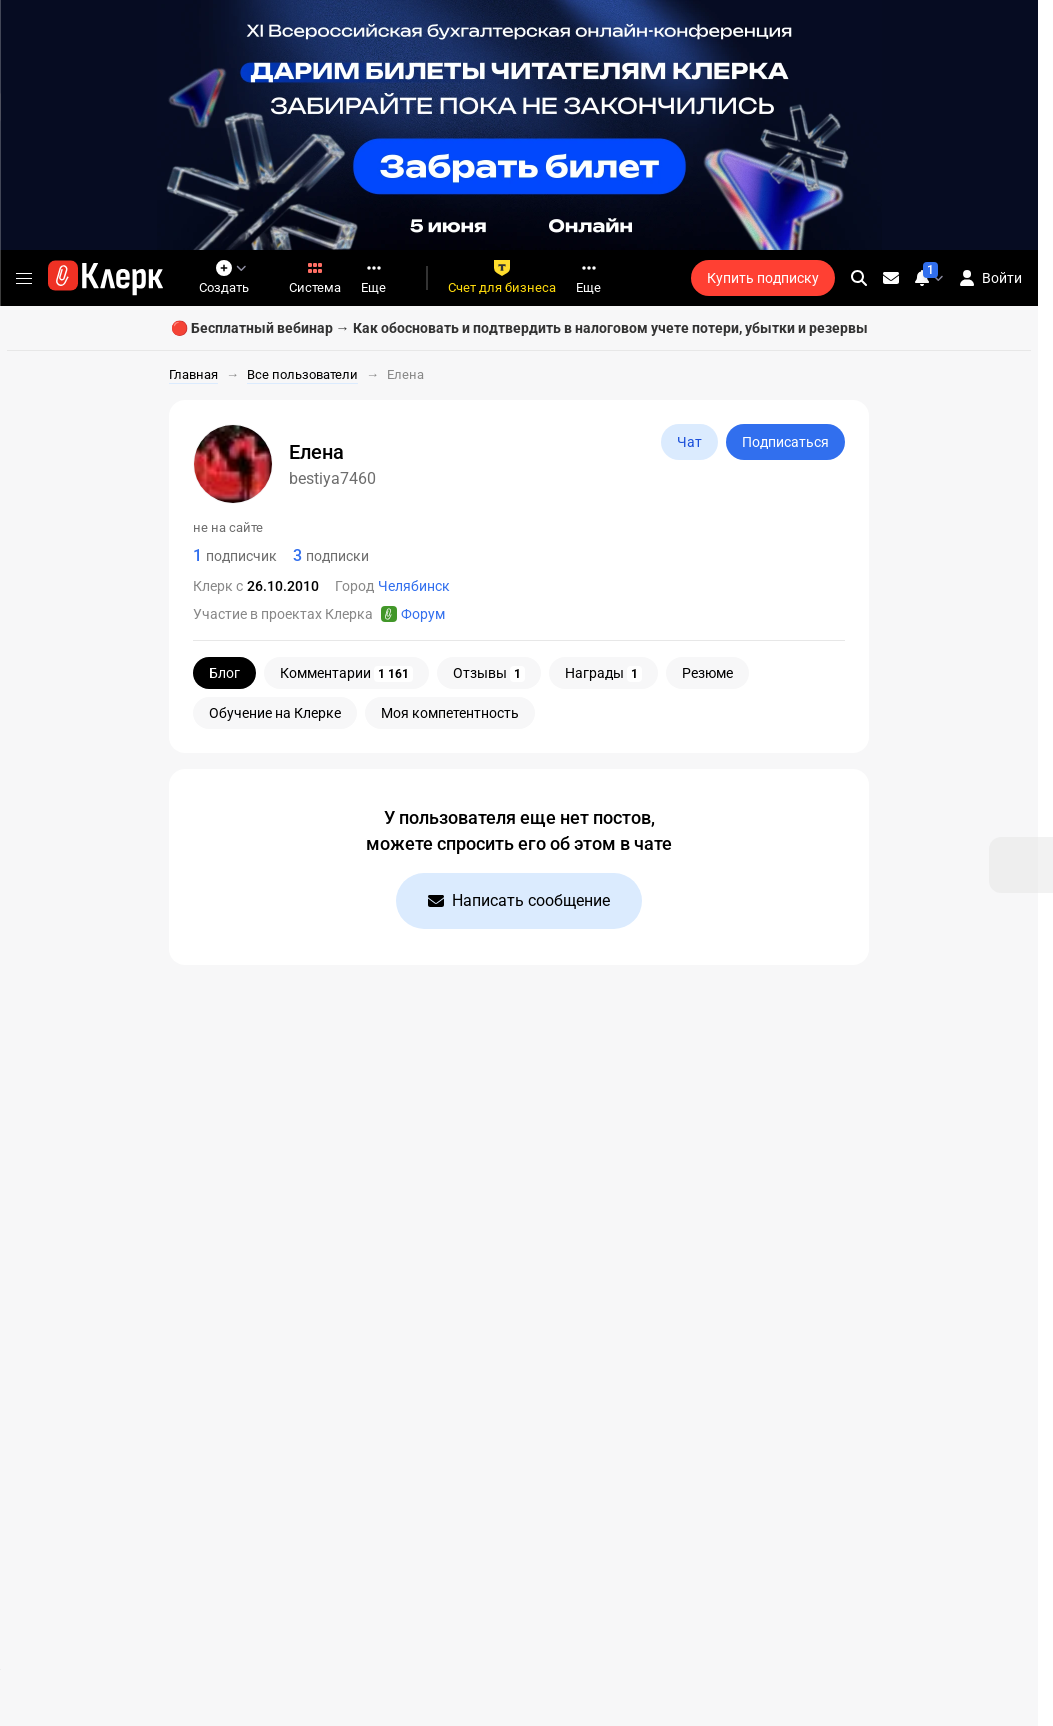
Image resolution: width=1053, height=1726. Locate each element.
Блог (224, 673)
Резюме (707, 673)
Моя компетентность (450, 713)
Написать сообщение (519, 900)
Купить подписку (763, 278)
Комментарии (346, 673)
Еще (373, 277)
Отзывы (489, 673)
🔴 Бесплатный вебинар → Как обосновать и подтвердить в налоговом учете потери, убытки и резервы (519, 328)
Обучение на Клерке (275, 713)
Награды (603, 673)
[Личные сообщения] (891, 278)
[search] (859, 278)
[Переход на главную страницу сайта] (105, 278)
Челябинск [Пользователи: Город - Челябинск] (414, 586)
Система (315, 277)
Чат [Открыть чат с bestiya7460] (689, 442)
